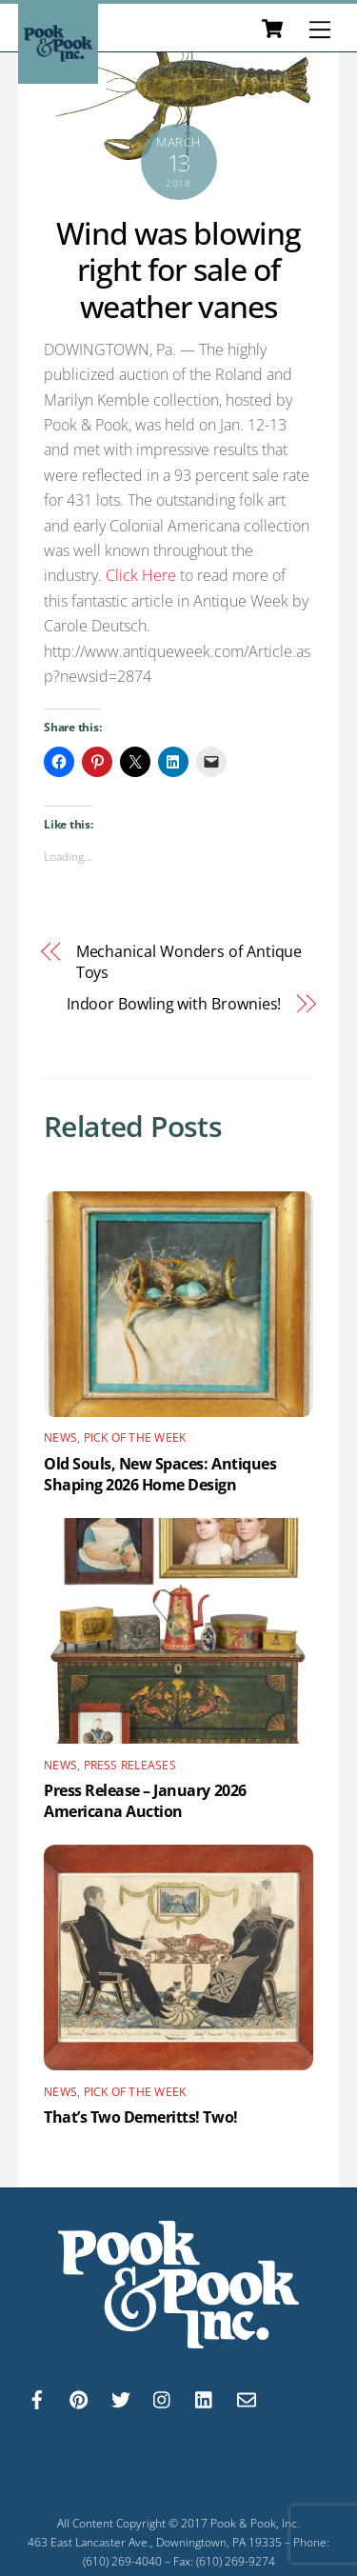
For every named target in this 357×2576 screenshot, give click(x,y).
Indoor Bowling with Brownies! (174, 1003)
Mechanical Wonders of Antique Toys (189, 962)
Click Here (141, 575)
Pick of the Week (135, 1437)
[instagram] (163, 2397)
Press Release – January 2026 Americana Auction (145, 1801)
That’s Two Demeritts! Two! (141, 2117)
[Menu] (320, 29)
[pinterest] (79, 2397)
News (60, 1437)
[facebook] (37, 2397)
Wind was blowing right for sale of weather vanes (179, 269)
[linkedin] (205, 2397)
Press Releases (130, 1765)
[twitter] (121, 2397)
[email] (247, 2397)
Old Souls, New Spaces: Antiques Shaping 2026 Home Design (160, 1474)
